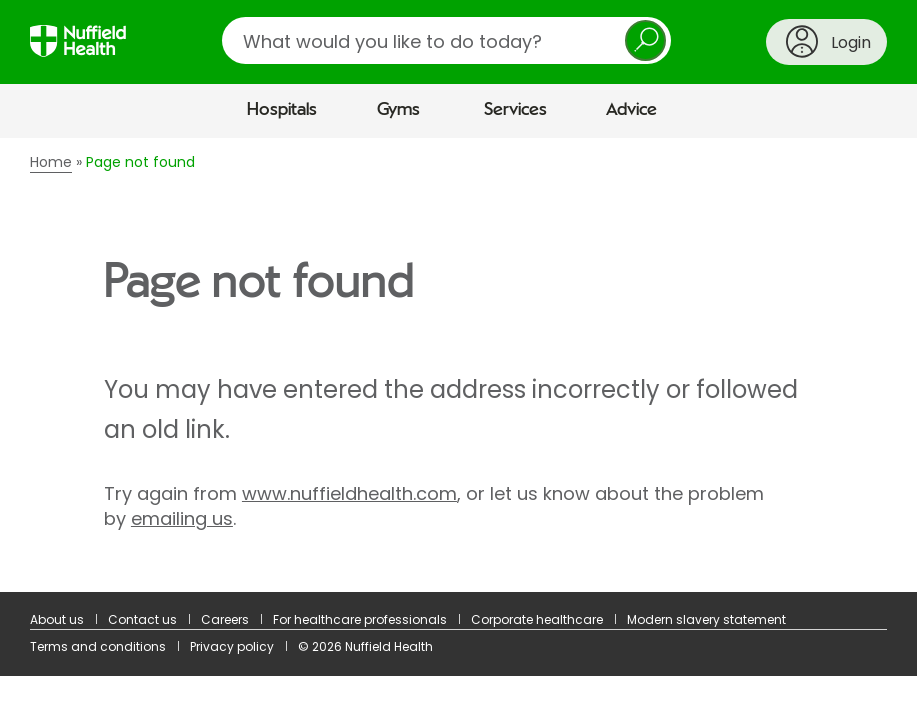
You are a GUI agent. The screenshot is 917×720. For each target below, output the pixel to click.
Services (515, 110)
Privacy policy (232, 646)
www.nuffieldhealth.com (349, 493)
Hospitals (282, 110)
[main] (458, 365)
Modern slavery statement (706, 619)
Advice (631, 110)
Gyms (398, 110)
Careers (225, 619)
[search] (446, 40)
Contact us (142, 619)
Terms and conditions (98, 646)
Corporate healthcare (537, 619)
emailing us (182, 518)
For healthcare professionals (360, 619)
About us (57, 619)
